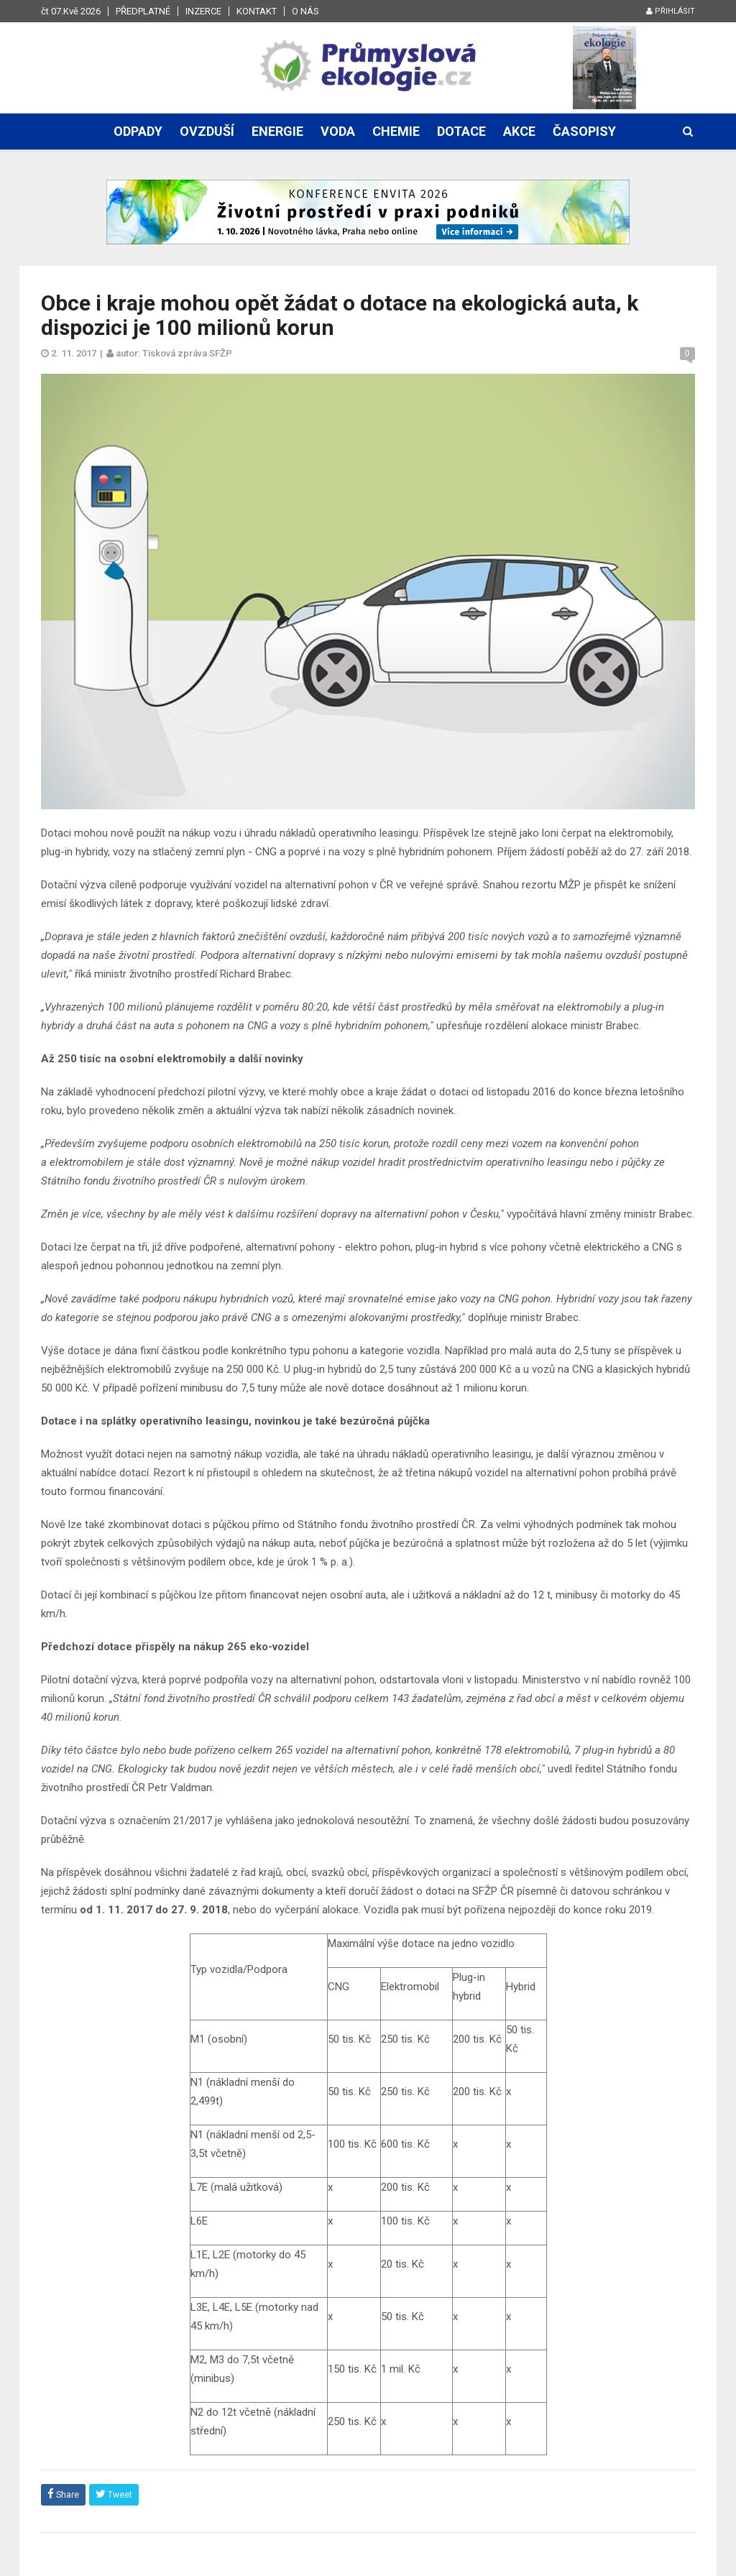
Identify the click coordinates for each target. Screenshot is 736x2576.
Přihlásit (670, 11)
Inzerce (203, 11)
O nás (305, 11)
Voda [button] (338, 131)
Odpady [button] (138, 131)
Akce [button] (519, 131)
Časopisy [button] (584, 131)
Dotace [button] (461, 131)
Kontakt (256, 11)
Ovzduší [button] (207, 131)
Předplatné (143, 11)
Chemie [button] (396, 131)
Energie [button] (277, 131)
